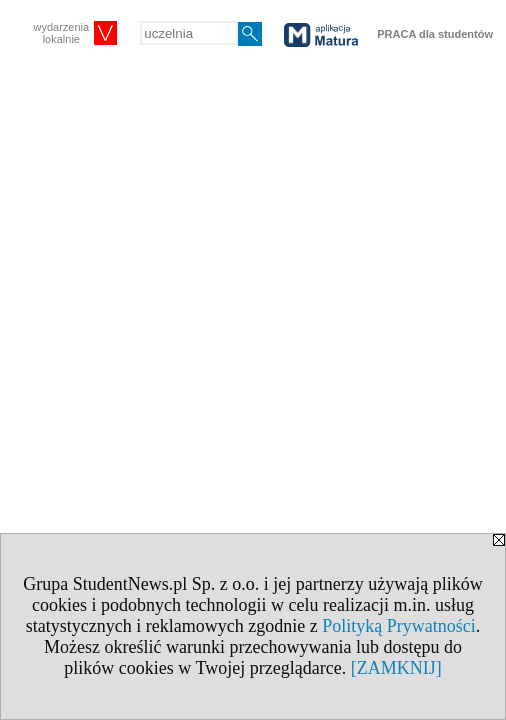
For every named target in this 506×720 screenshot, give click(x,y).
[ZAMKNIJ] (396, 668)
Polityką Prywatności (399, 626)
